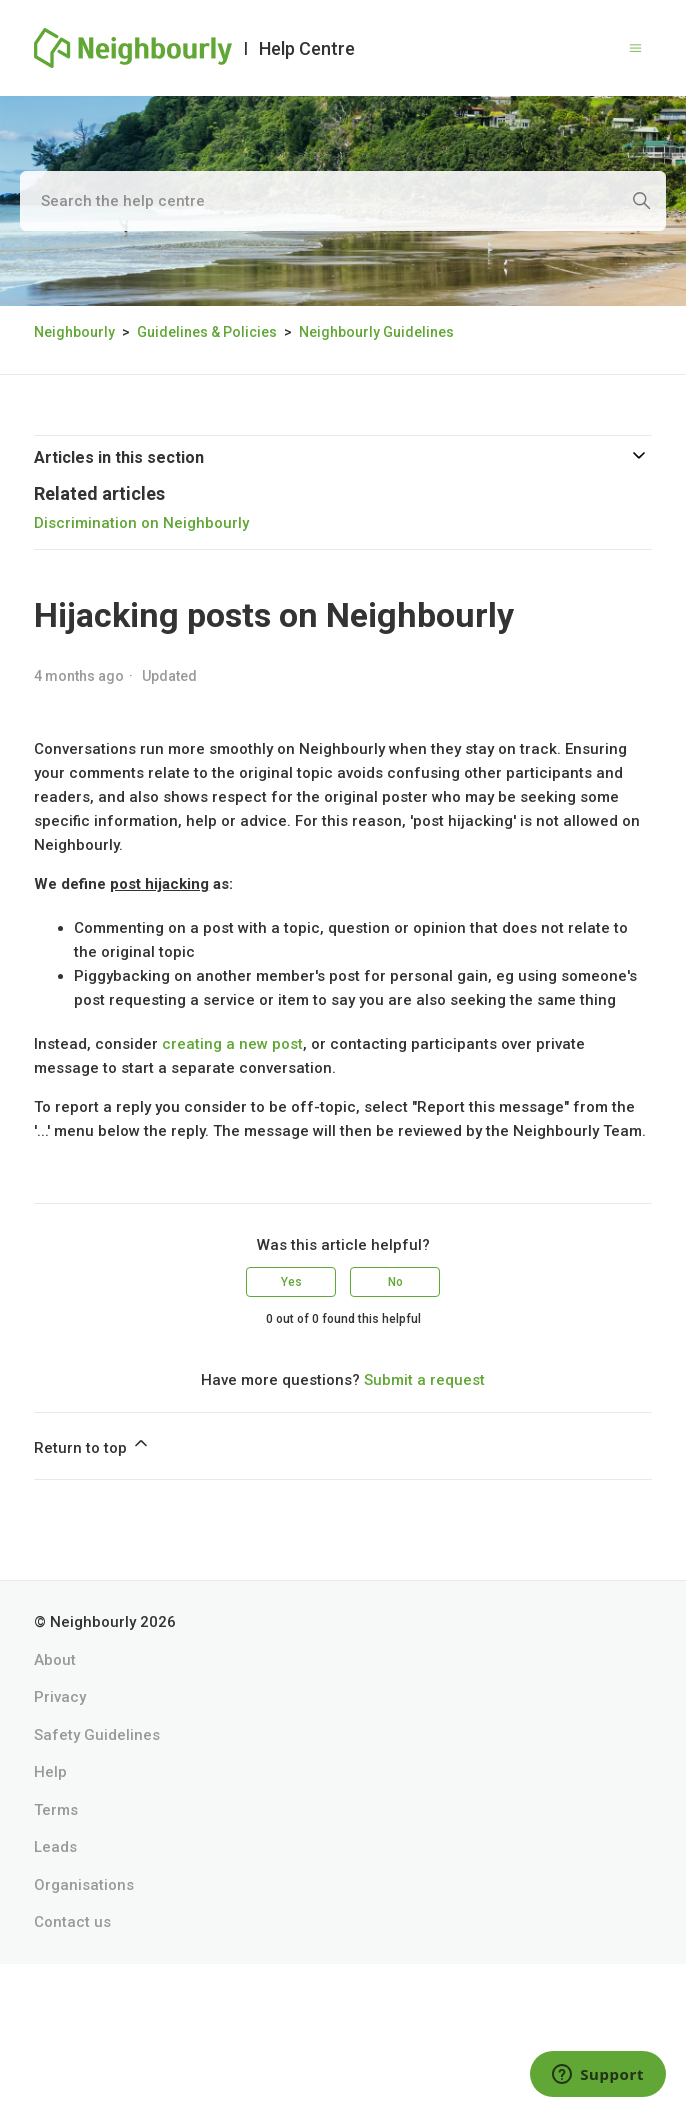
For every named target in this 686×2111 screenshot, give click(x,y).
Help (50, 1772)
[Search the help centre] (343, 201)
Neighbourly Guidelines (376, 332)
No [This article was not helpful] (395, 1282)
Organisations (84, 1885)
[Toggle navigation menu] (635, 48)
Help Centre (307, 48)
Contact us (72, 1922)
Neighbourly (74, 332)
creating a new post (232, 1044)
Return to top (92, 1445)
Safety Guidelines (97, 1735)
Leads (55, 1847)
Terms (56, 1810)
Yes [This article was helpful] (291, 1282)
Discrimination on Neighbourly (141, 523)
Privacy (60, 1697)
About (55, 1660)
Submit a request (424, 1380)
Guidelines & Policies (207, 332)
